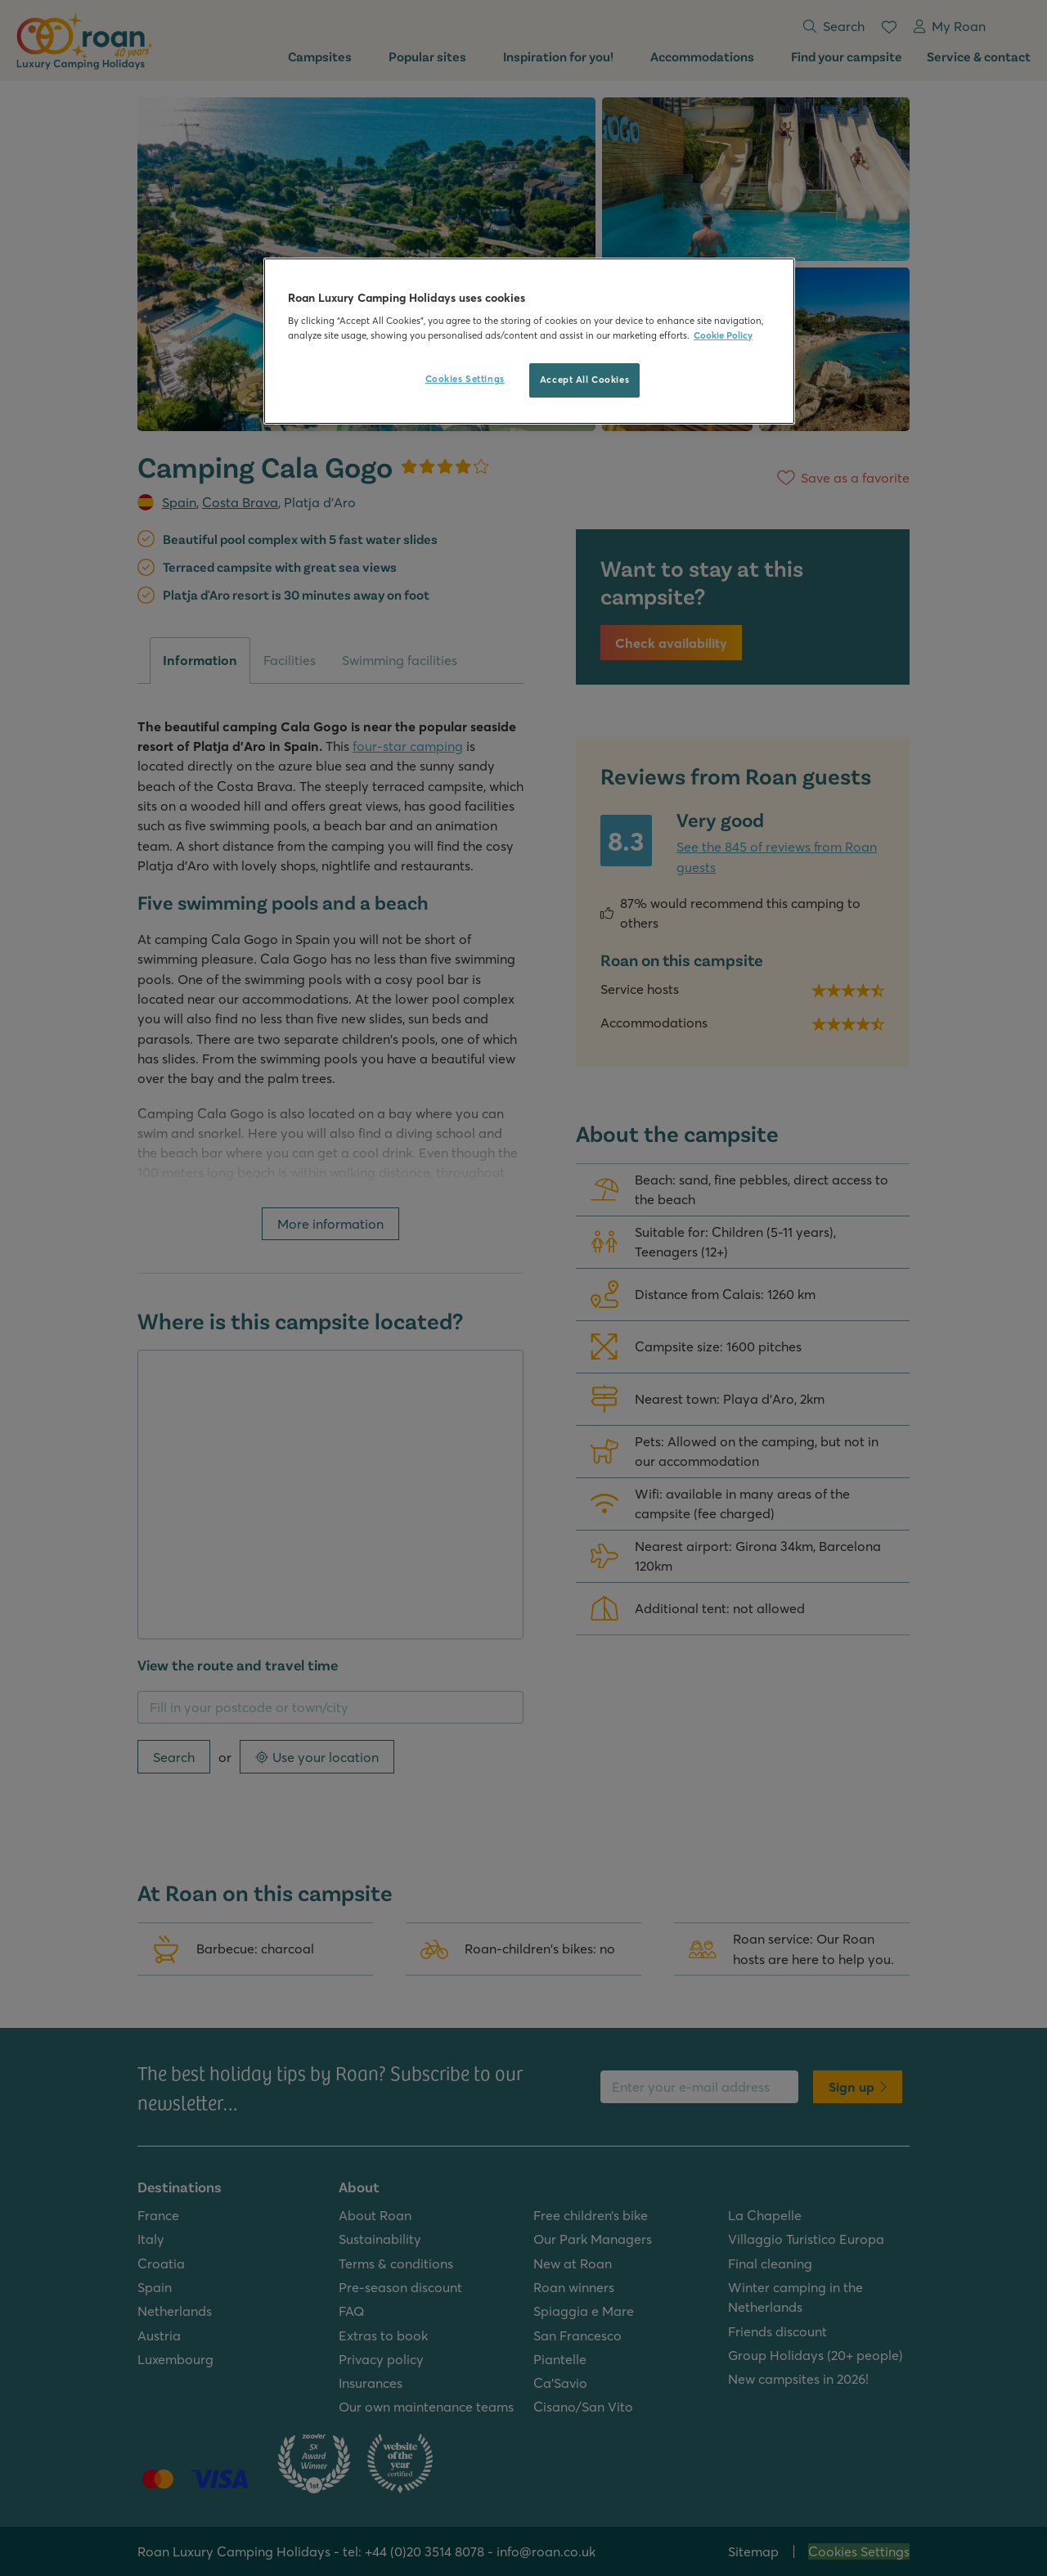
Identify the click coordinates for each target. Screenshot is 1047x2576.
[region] (529, 341)
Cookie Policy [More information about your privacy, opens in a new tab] (723, 335)
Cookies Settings (465, 378)
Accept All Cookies (584, 379)
